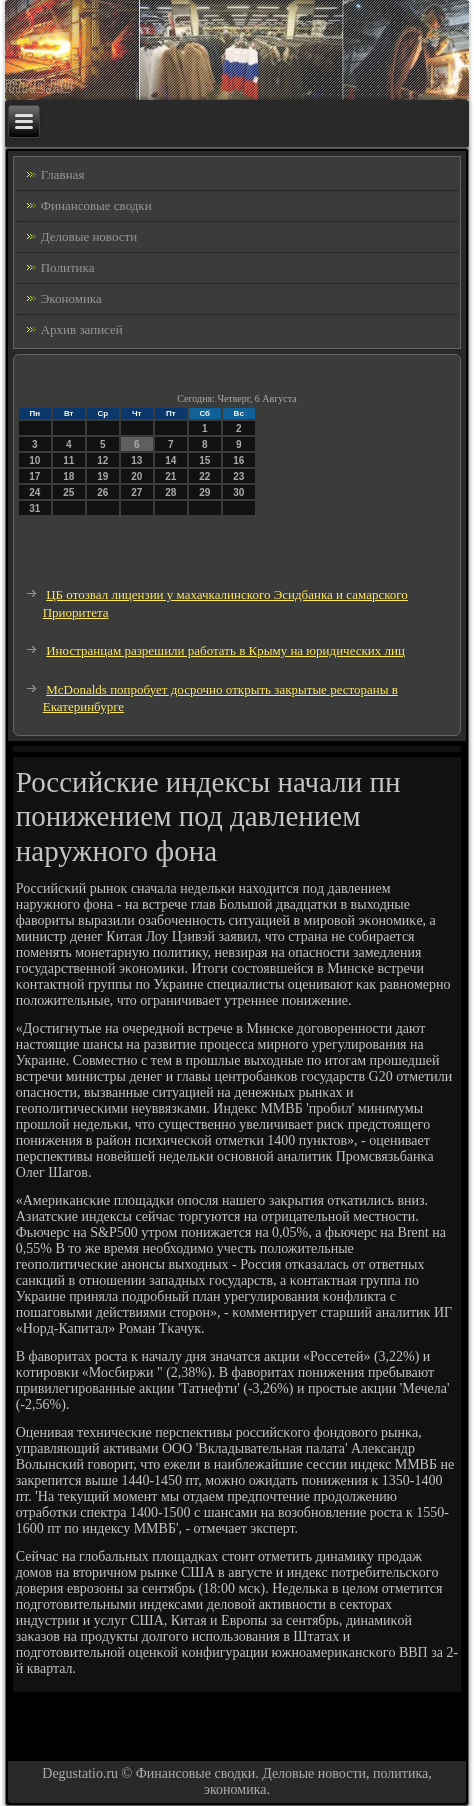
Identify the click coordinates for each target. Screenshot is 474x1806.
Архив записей (82, 329)
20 (136, 476)
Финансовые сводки (96, 205)
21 (170, 476)
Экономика (71, 298)
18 (68, 476)
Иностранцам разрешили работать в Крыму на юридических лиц (225, 650)
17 (34, 476)
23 (238, 476)
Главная (63, 174)
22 (204, 476)
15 (204, 460)
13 (136, 460)
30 (238, 492)
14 (170, 460)
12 (102, 460)
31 (34, 508)
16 (238, 460)
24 (34, 492)
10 (34, 460)
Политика (68, 267)
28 (170, 492)
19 (102, 476)
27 (136, 492)
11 (68, 460)
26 (102, 492)
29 (204, 492)
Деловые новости (89, 236)
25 (68, 492)
